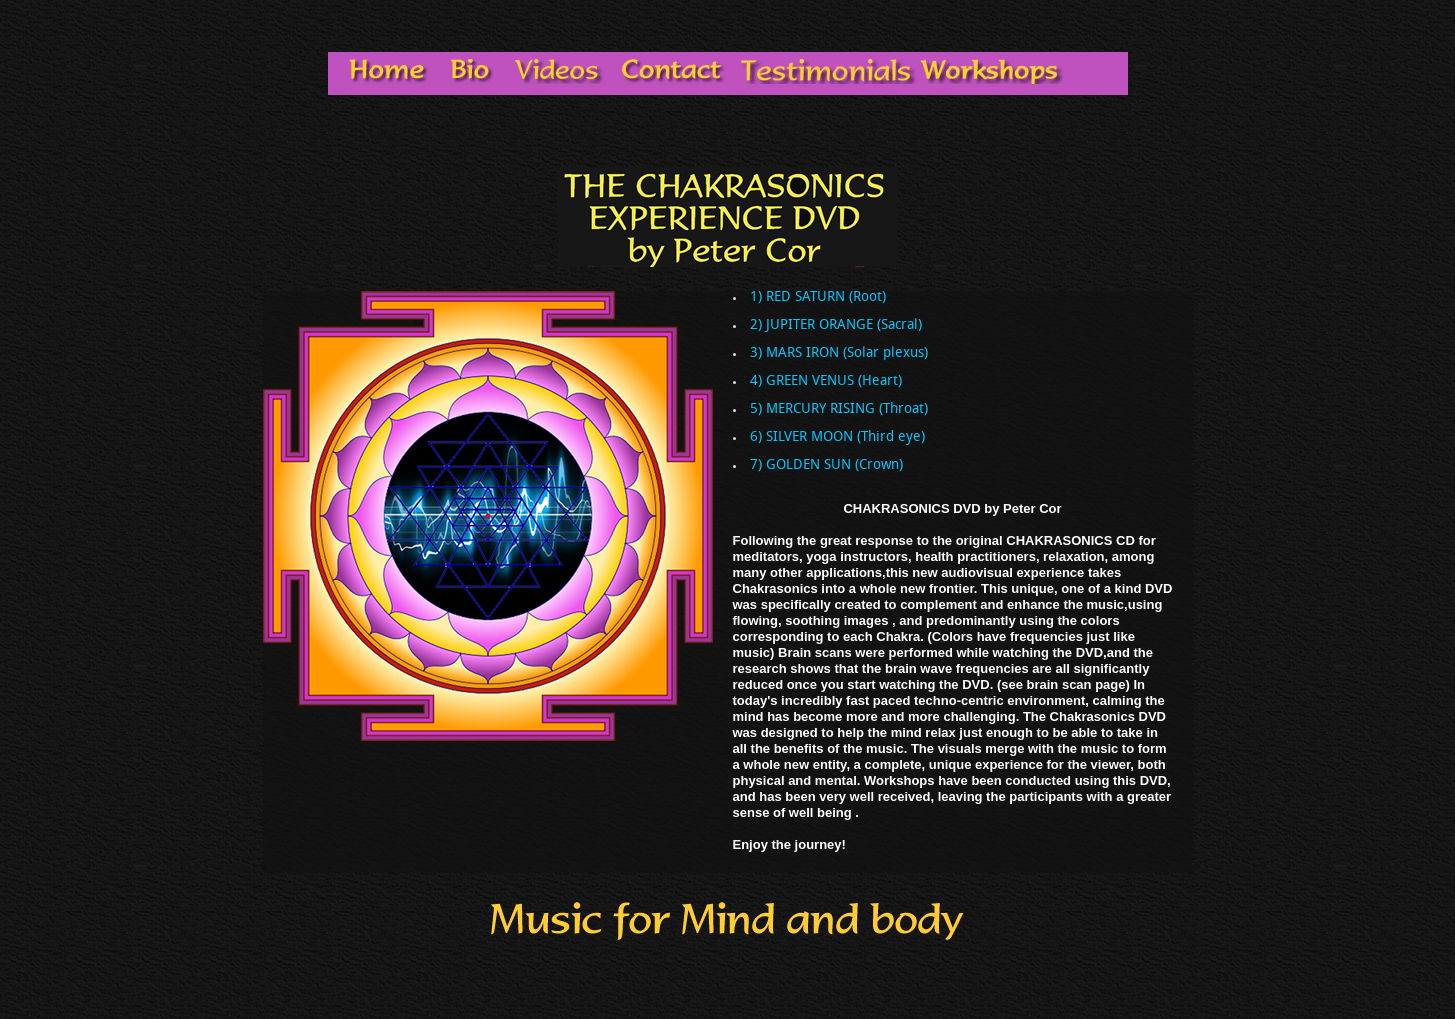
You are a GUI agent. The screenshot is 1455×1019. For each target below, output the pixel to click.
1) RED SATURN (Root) (818, 298)
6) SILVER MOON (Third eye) (837, 438)
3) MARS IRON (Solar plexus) (839, 354)
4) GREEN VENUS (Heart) (826, 382)
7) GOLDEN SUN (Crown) (826, 466)
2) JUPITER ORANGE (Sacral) (836, 326)
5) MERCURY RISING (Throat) (839, 410)
